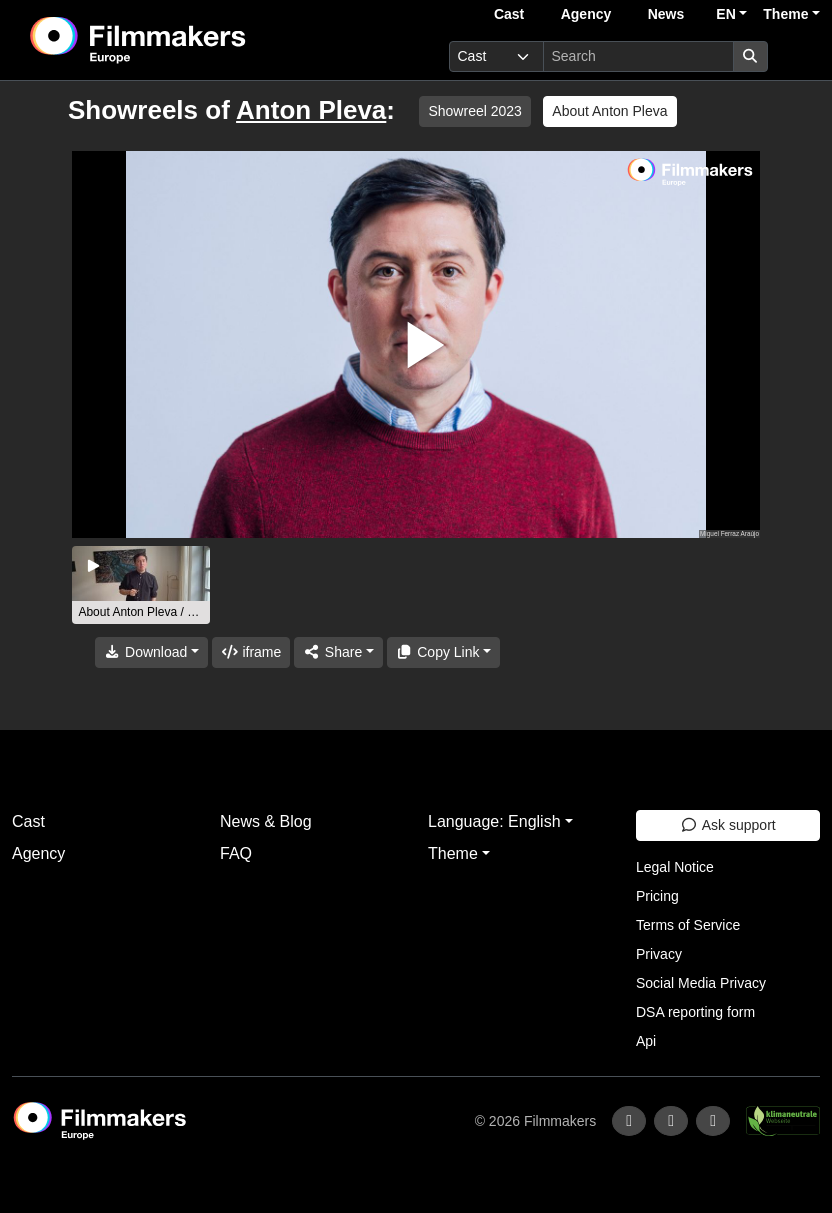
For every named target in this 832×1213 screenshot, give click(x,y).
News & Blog (266, 821)
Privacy (659, 954)
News (666, 14)
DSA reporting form (695, 1012)
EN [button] (725, 14)
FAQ (236, 853)
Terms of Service (688, 925)
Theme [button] (785, 14)
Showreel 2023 (474, 111)
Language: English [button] (494, 821)
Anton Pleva (311, 110)
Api (646, 1041)
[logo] (187, 40)
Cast (509, 14)
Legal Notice (675, 867)
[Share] (338, 652)
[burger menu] (798, 56)
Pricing (657, 896)
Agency (586, 14)
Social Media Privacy (701, 983)
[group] (141, 585)
